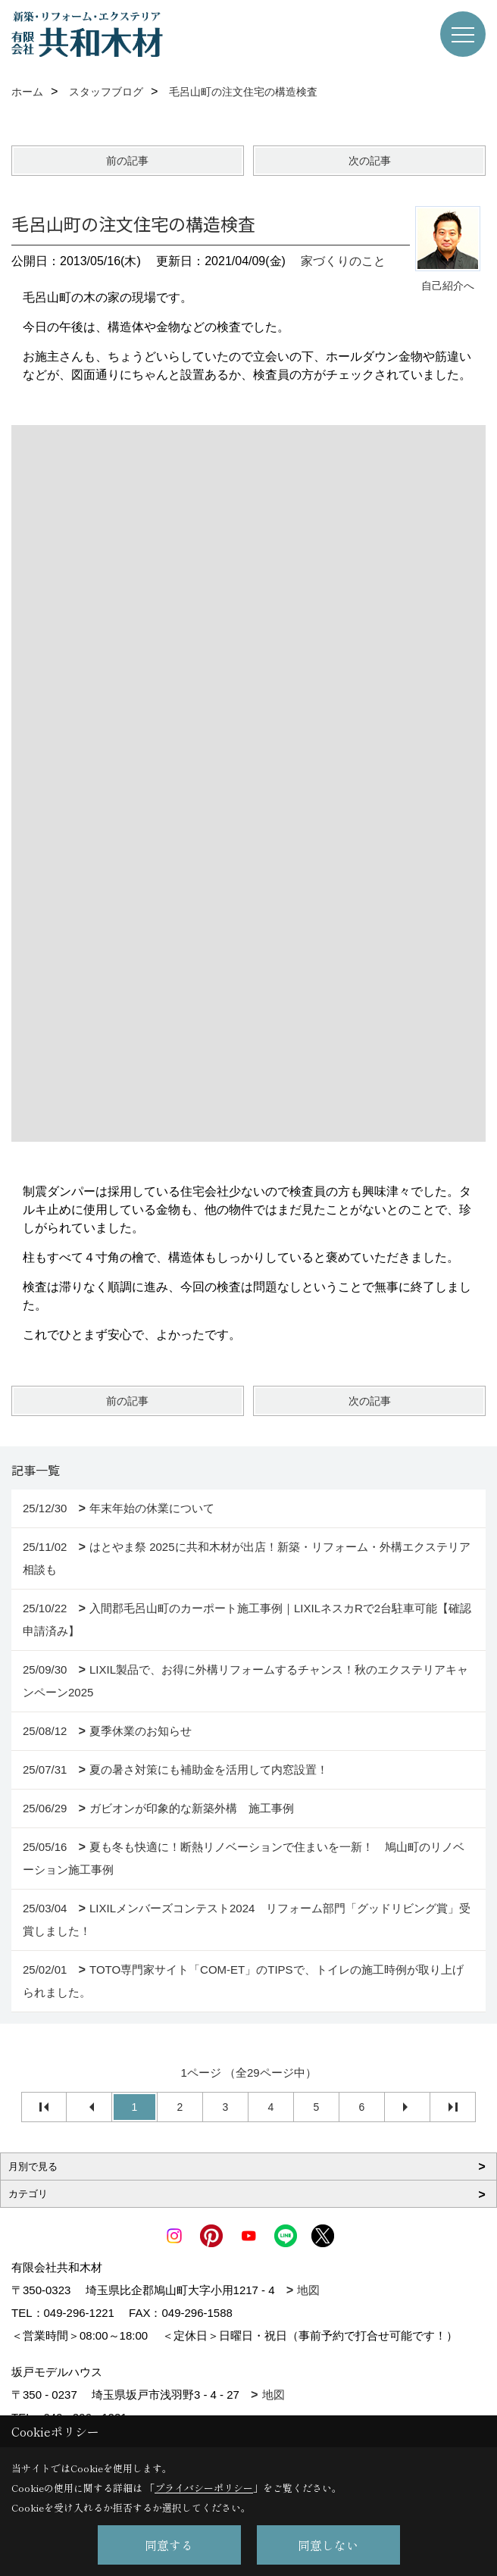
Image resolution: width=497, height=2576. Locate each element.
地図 (308, 2290)
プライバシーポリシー (204, 2488)
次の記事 (370, 161)
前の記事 (127, 161)
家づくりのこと (343, 261)
